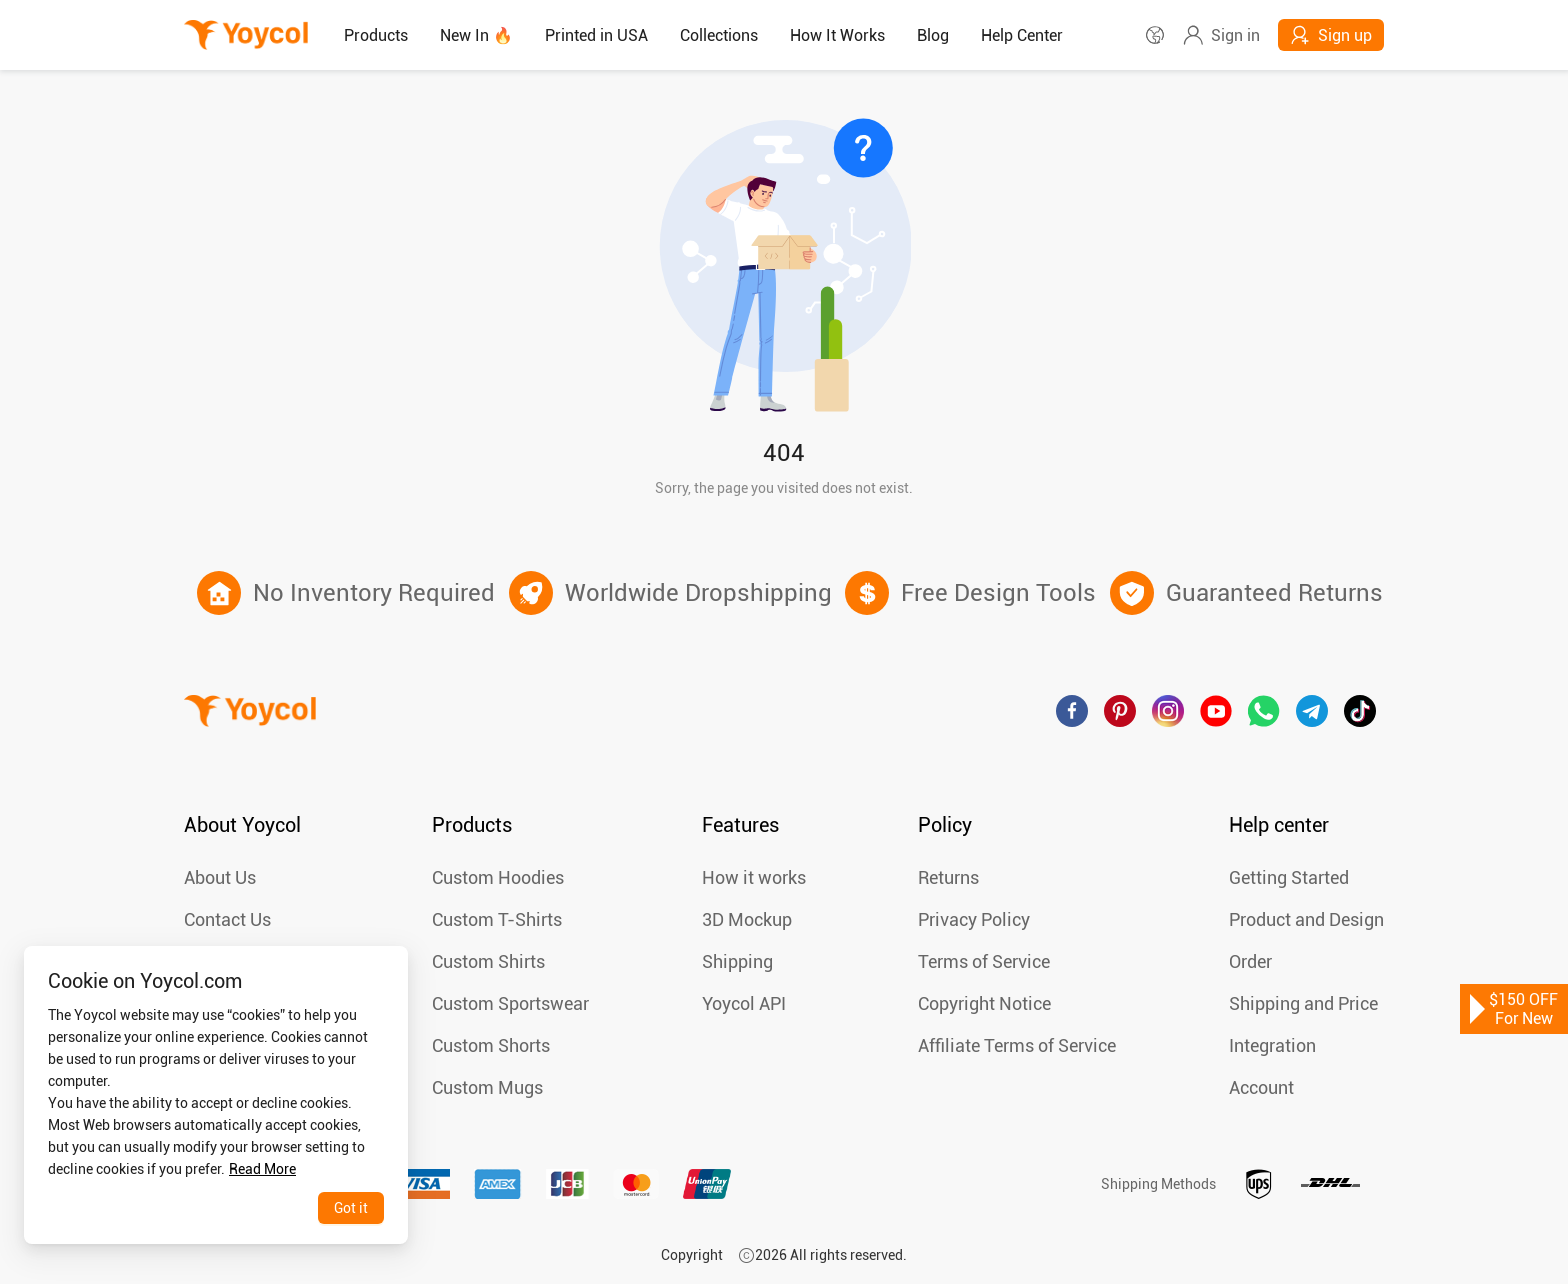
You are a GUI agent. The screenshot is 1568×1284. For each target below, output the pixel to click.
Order (1250, 961)
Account (1261, 1087)
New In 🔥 (476, 35)
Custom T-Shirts (497, 919)
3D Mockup (747, 919)
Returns (948, 877)
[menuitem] (376, 36)
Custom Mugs (487, 1087)
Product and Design (1306, 919)
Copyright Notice (984, 1003)
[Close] (373, 977)
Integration (1272, 1045)
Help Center (1022, 35)
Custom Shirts (488, 961)
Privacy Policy (974, 919)
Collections (719, 35)
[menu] (736, 35)
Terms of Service (984, 961)
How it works (754, 877)
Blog (933, 35)
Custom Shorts (491, 1045)
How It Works (837, 35)
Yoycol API (744, 1003)
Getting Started (1289, 877)
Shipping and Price (1303, 1003)
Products (376, 35)
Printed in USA (596, 35)
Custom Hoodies (498, 877)
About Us (220, 877)
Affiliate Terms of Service (1017, 1045)
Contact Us (227, 919)
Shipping (737, 961)
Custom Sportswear (510, 1003)
